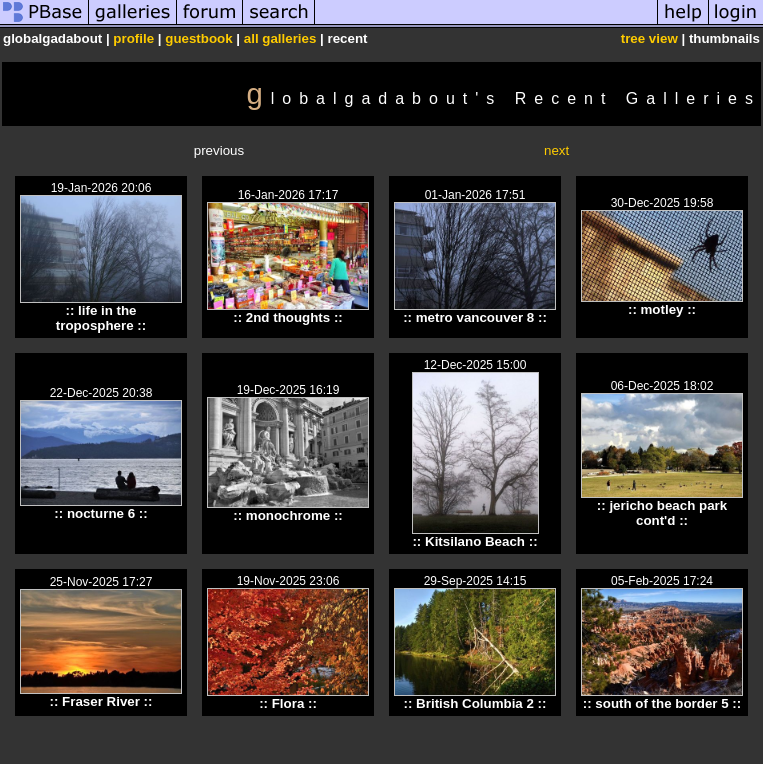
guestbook (198, 38)
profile (133, 38)
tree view (649, 38)
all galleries (280, 38)
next (556, 150)
